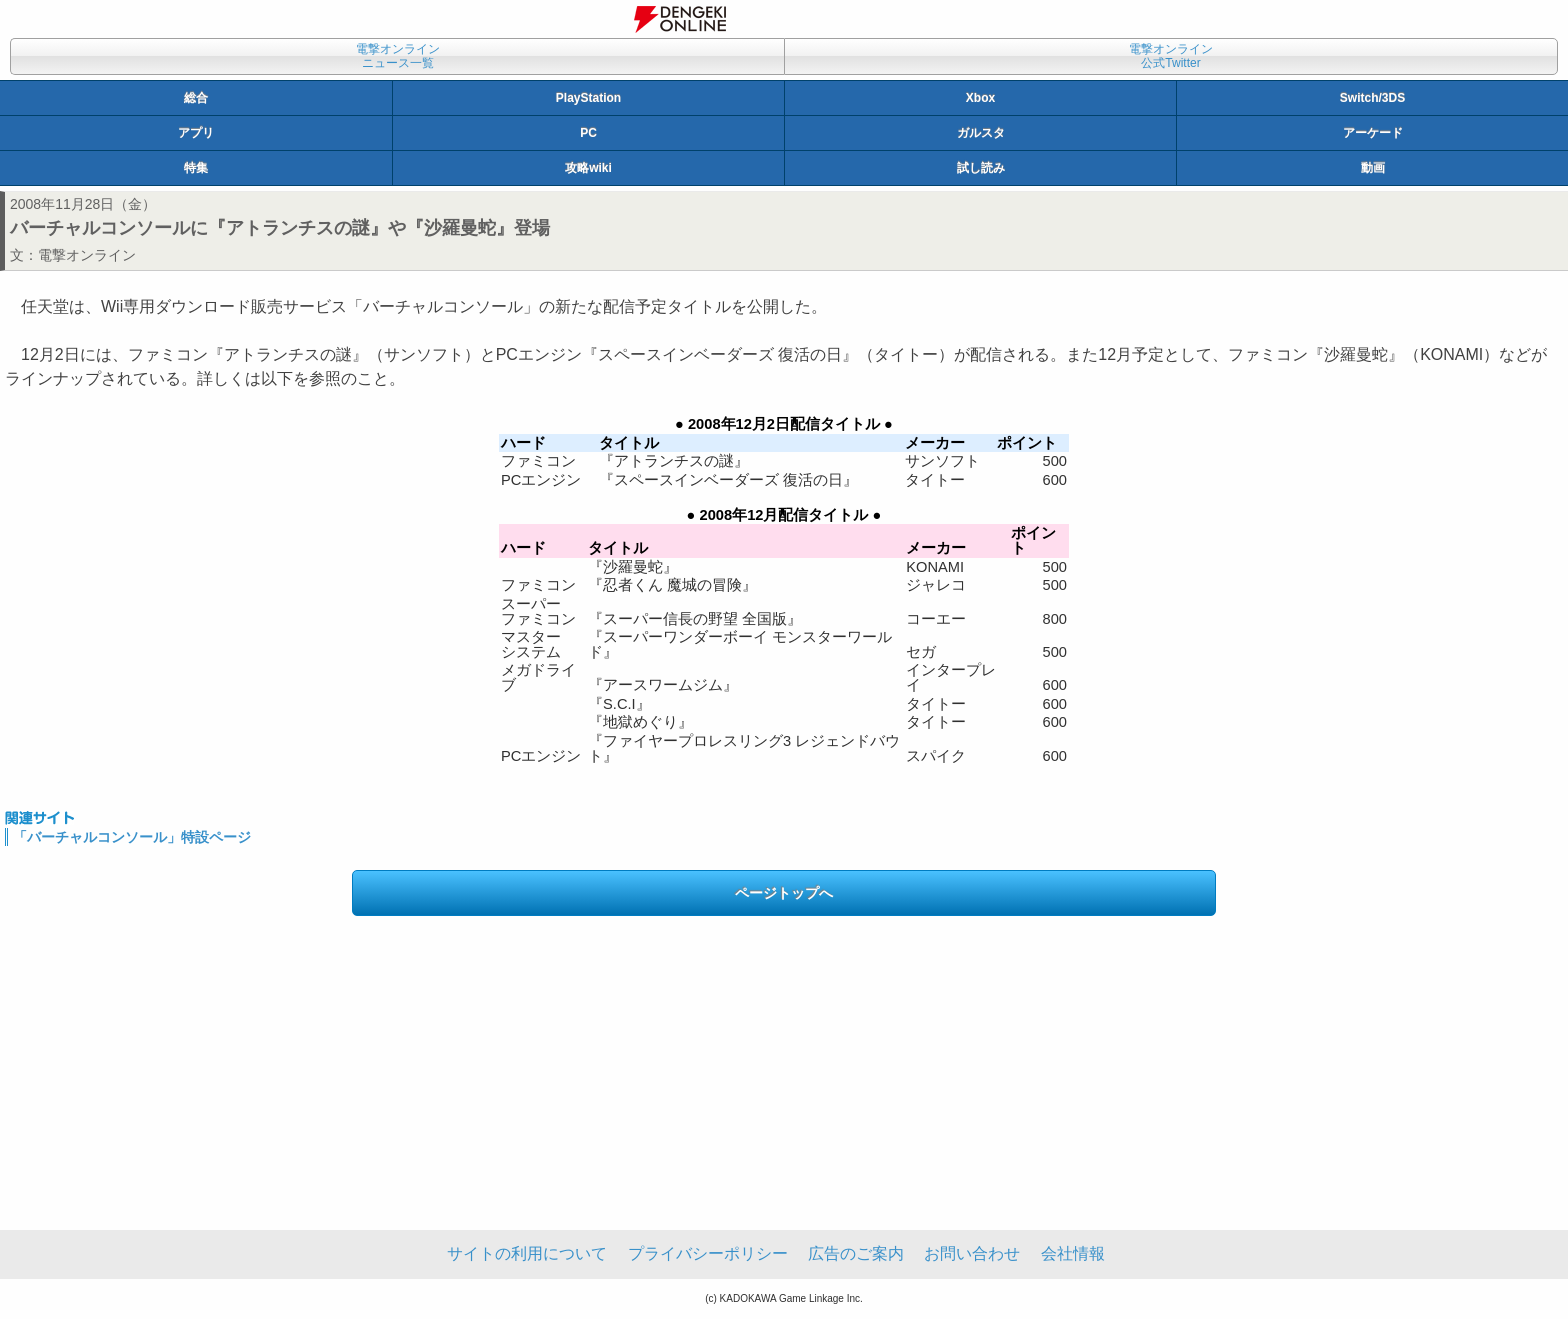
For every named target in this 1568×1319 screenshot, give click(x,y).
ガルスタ (981, 133)
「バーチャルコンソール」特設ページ (132, 837)
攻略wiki (588, 168)
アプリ (196, 133)
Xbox (980, 98)
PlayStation (588, 98)
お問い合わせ (972, 1253)
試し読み (981, 168)
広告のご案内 (856, 1253)
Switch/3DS (1372, 98)
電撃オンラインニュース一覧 (398, 56)
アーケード (1373, 133)
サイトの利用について (527, 1253)
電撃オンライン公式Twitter (1171, 56)
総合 (196, 98)
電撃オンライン (87, 255)
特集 (196, 168)
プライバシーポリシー (708, 1253)
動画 (1373, 168)
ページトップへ (784, 893)
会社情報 (1073, 1253)
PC (588, 133)
